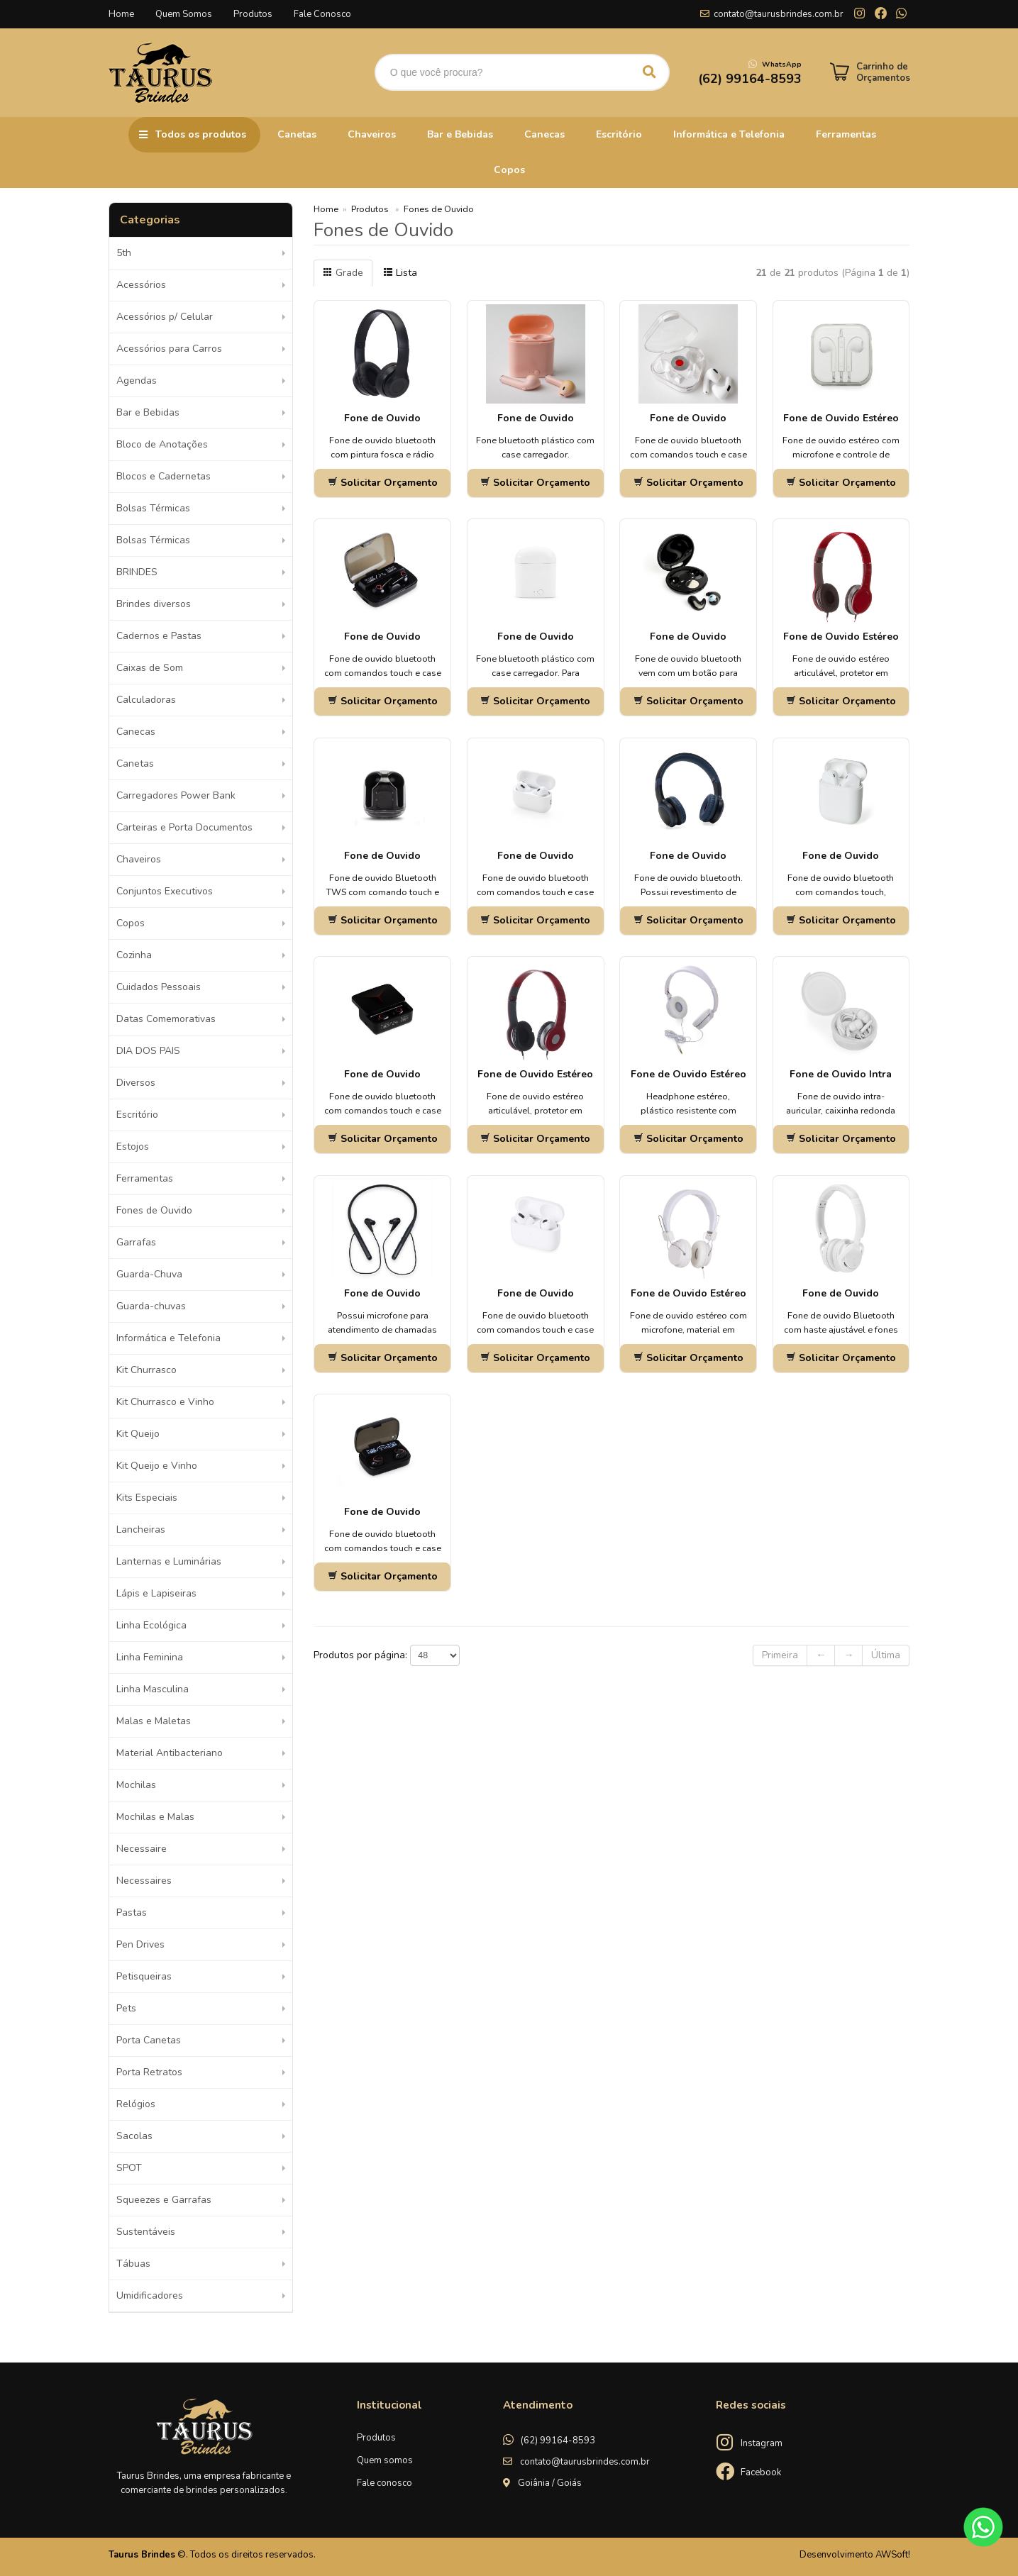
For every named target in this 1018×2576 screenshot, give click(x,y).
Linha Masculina (152, 1689)
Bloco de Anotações (162, 444)
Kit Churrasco (146, 1370)
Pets (126, 2008)
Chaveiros (372, 134)
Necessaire (141, 1848)
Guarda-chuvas (151, 1306)
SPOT (129, 2168)
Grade (343, 272)
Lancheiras (140, 1529)
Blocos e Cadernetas (163, 476)
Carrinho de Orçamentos (883, 72)
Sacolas (134, 2136)
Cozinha (134, 955)
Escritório (619, 134)
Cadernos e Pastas (158, 636)
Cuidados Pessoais (158, 987)
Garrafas (136, 1242)
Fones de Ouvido (154, 1210)
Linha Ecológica (151, 1625)
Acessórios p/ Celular (164, 316)
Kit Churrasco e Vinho (165, 1402)
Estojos (132, 1146)
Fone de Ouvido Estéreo (841, 636)
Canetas (296, 134)
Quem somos (385, 2460)
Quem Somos (183, 14)
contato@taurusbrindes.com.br (778, 14)
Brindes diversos (153, 604)
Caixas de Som (149, 667)
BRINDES (136, 572)
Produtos (252, 14)
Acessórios (141, 285)
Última (885, 1655)
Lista (400, 272)
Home (121, 14)
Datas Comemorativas (166, 1019)
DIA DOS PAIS (148, 1050)
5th (123, 253)
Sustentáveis (145, 2231)
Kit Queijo (138, 1433)
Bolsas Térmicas (153, 508)
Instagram (761, 2443)
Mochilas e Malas (155, 1816)
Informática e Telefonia (729, 134)
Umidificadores (149, 2295)
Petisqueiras (144, 1976)
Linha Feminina (149, 1657)
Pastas (131, 1912)
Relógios (135, 2104)
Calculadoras (146, 699)
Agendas (136, 380)
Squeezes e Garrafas (163, 2199)
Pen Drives (140, 1944)
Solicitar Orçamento (383, 482)
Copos (509, 170)
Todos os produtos (200, 134)
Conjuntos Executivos (164, 891)
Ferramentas (846, 134)
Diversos (135, 1082)
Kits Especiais (146, 1497)
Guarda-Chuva (149, 1274)
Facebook (761, 2472)
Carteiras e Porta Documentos (184, 827)
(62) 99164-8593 (558, 2440)
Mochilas (136, 1785)
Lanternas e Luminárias (168, 1561)
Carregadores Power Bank (176, 795)
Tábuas (133, 2263)
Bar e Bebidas (460, 134)
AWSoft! (892, 2554)
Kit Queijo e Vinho (156, 1465)
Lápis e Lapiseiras (156, 1593)
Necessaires (144, 1880)
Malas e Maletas (153, 1721)
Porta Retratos (149, 2072)
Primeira (780, 1655)
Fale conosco (384, 2483)
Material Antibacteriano (169, 1753)
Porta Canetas (148, 2040)
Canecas (544, 134)
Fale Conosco (322, 14)
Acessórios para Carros (169, 348)
